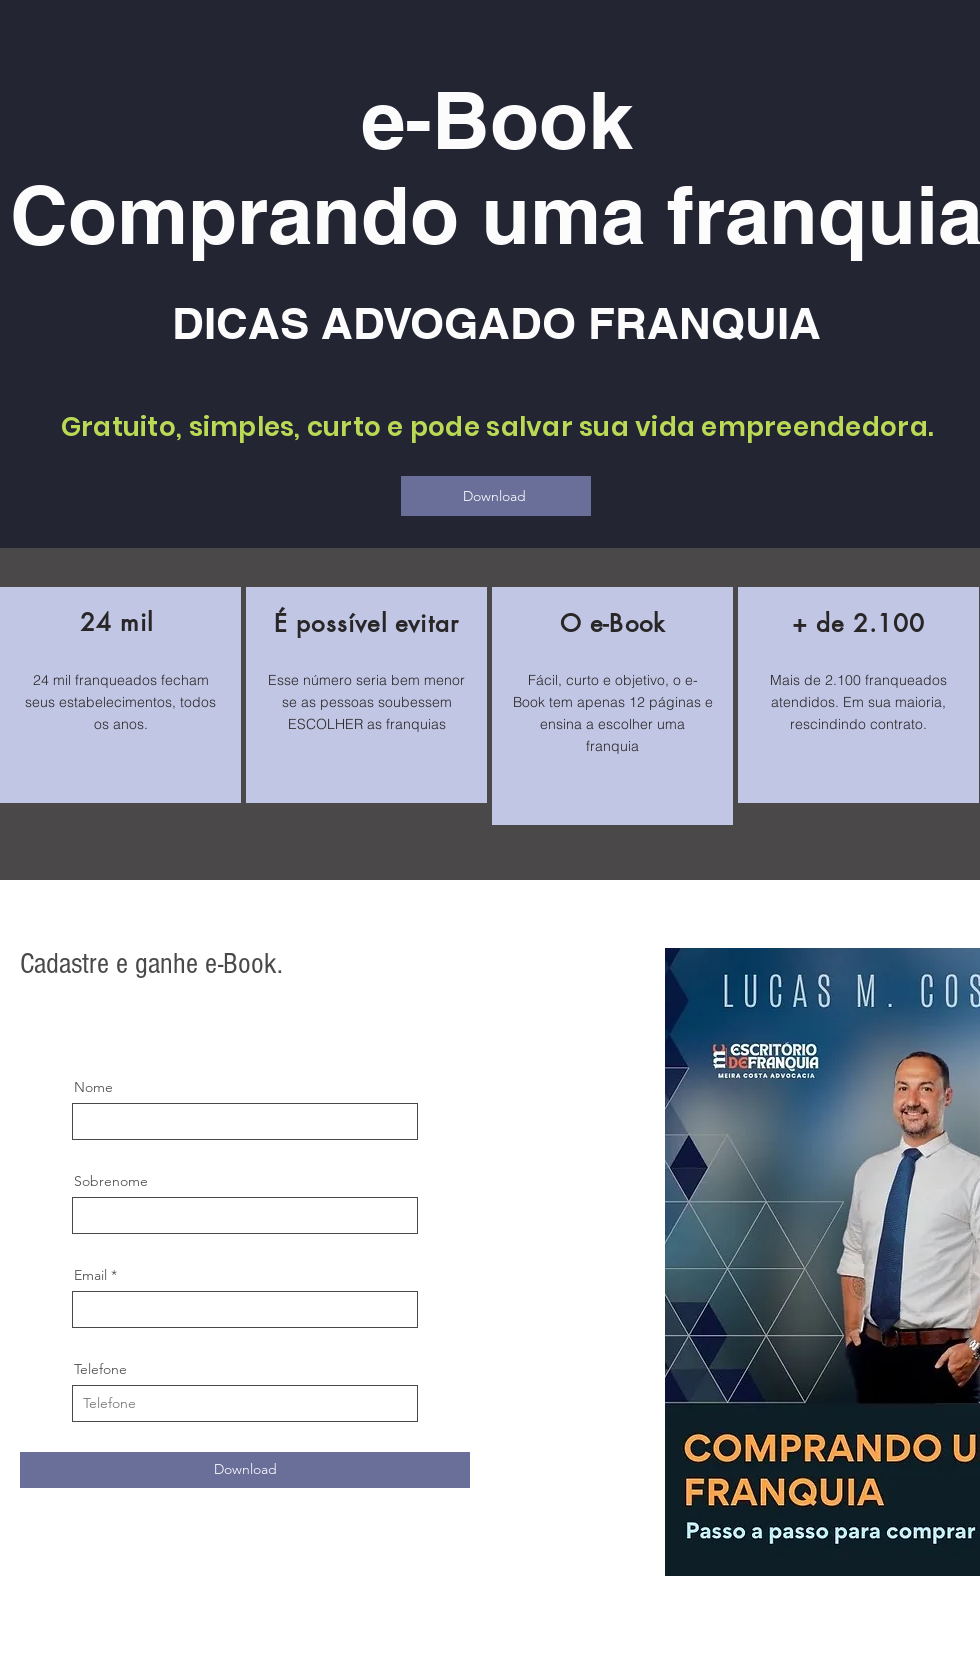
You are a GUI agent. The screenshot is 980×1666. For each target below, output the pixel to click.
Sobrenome (111, 1181)
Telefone (100, 1369)
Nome (93, 1087)
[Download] (496, 496)
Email (90, 1275)
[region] (120, 695)
